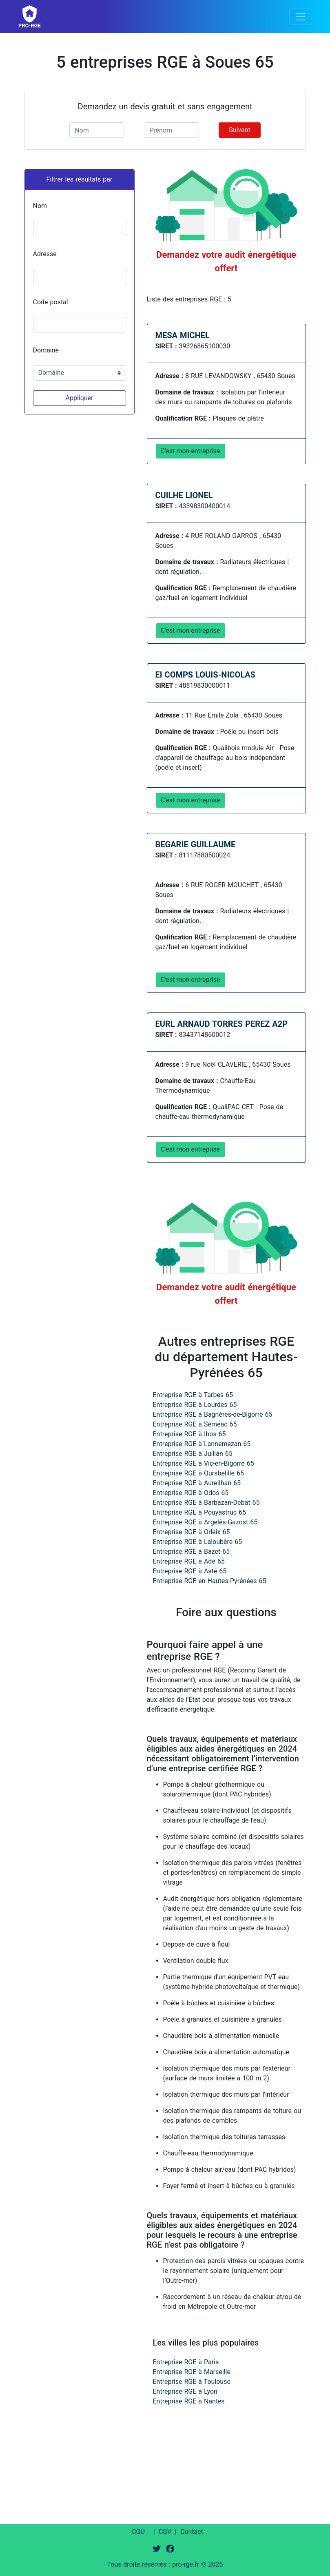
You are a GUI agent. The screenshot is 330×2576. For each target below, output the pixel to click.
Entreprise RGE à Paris (186, 2362)
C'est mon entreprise (190, 451)
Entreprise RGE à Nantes (189, 2401)
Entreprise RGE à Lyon (185, 2391)
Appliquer (79, 398)
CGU (138, 2532)
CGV (165, 2532)
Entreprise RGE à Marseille (191, 2372)
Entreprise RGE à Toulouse (191, 2382)
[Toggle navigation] (300, 17)
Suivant (239, 130)
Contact (191, 2532)
